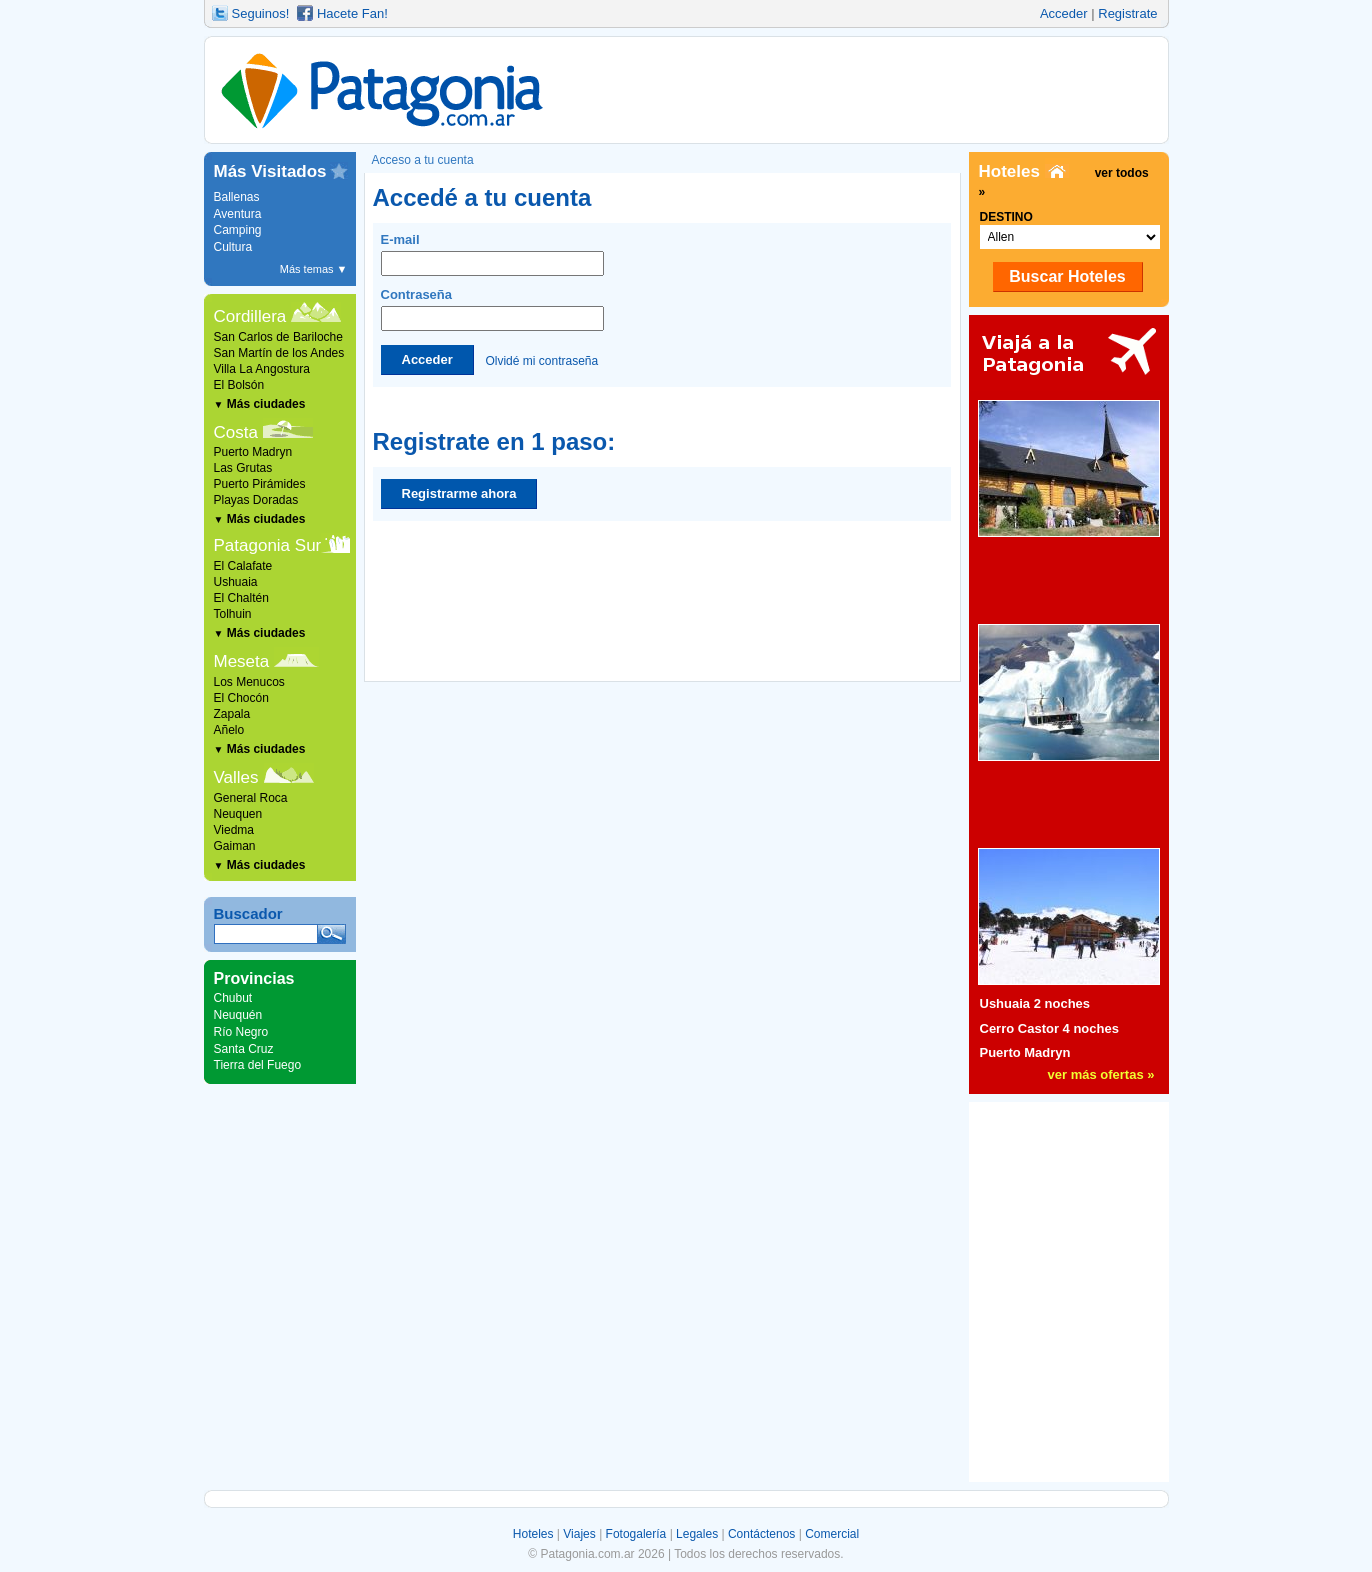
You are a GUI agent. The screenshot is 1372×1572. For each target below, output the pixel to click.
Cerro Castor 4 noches (1049, 1028)
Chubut (233, 998)
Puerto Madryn (253, 452)
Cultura (233, 247)
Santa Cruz (244, 1049)
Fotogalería (636, 1534)
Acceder (1064, 13)
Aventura (238, 214)
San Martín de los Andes (279, 353)
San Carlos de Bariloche (278, 337)
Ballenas (237, 197)
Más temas (314, 269)
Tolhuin (233, 614)
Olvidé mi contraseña (541, 360)
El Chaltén (241, 598)
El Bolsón (239, 385)
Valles (236, 777)
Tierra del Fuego (258, 1065)
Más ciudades (260, 404)
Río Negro (241, 1032)
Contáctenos (761, 1534)
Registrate (1127, 13)
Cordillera (250, 316)
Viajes (579, 1534)
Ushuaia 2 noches (1035, 1003)
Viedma (234, 830)
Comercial (832, 1534)
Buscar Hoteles (1067, 276)
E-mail (492, 254)
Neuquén (238, 1015)
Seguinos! (261, 13)
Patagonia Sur (268, 545)
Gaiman (235, 846)
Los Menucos (249, 682)
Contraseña (492, 309)
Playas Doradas (256, 500)
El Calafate (243, 566)
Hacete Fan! (352, 13)
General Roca (251, 798)
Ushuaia (236, 582)
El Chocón (241, 698)
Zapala (232, 714)
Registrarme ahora (459, 493)
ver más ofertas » (1101, 1074)
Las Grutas (243, 468)
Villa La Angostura (262, 369)
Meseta (242, 661)
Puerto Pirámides (260, 484)
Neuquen (238, 814)
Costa (236, 432)
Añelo (229, 730)
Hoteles (533, 1534)
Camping (238, 230)
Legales (697, 1534)
